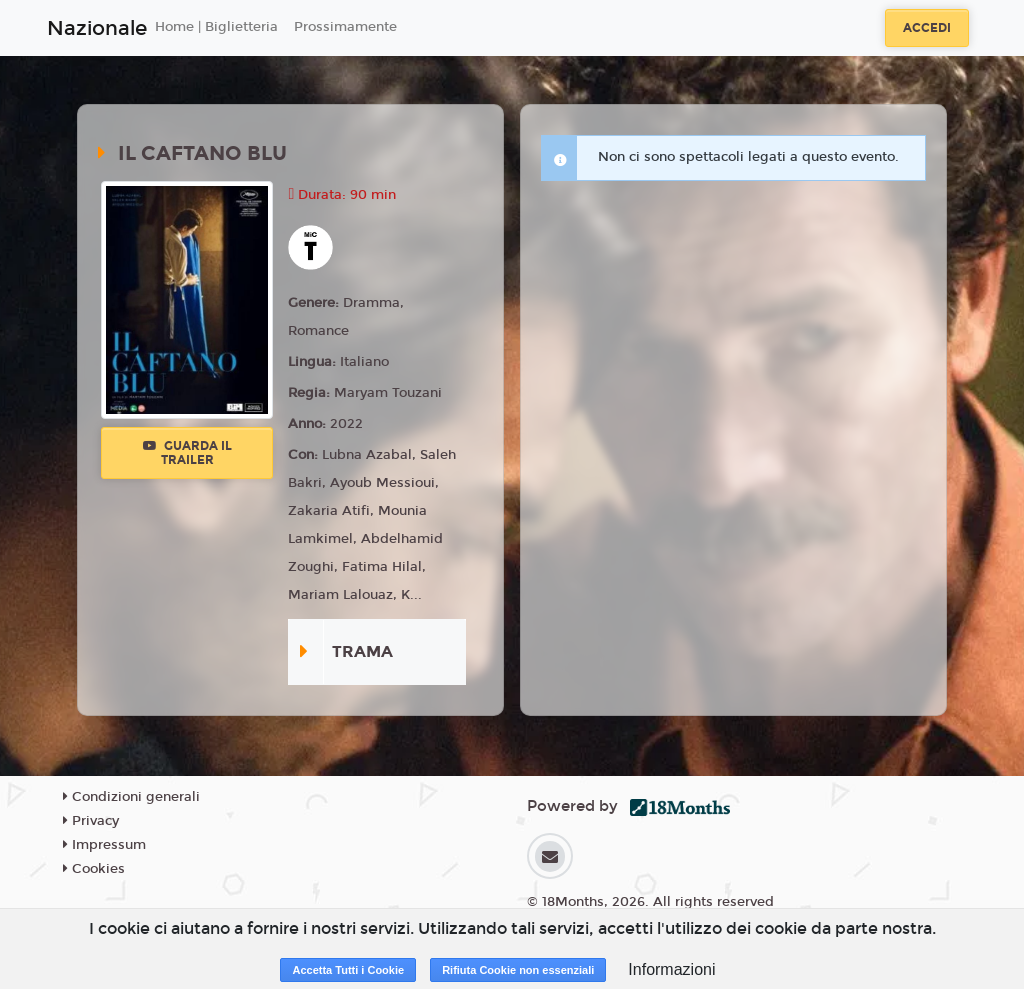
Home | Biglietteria (216, 27)
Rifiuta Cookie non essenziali (518, 970)
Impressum (104, 845)
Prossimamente (345, 27)
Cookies (94, 869)
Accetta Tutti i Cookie (348, 970)
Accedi (927, 28)
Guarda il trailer (187, 453)
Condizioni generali (131, 797)
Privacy (91, 821)
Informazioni (671, 969)
